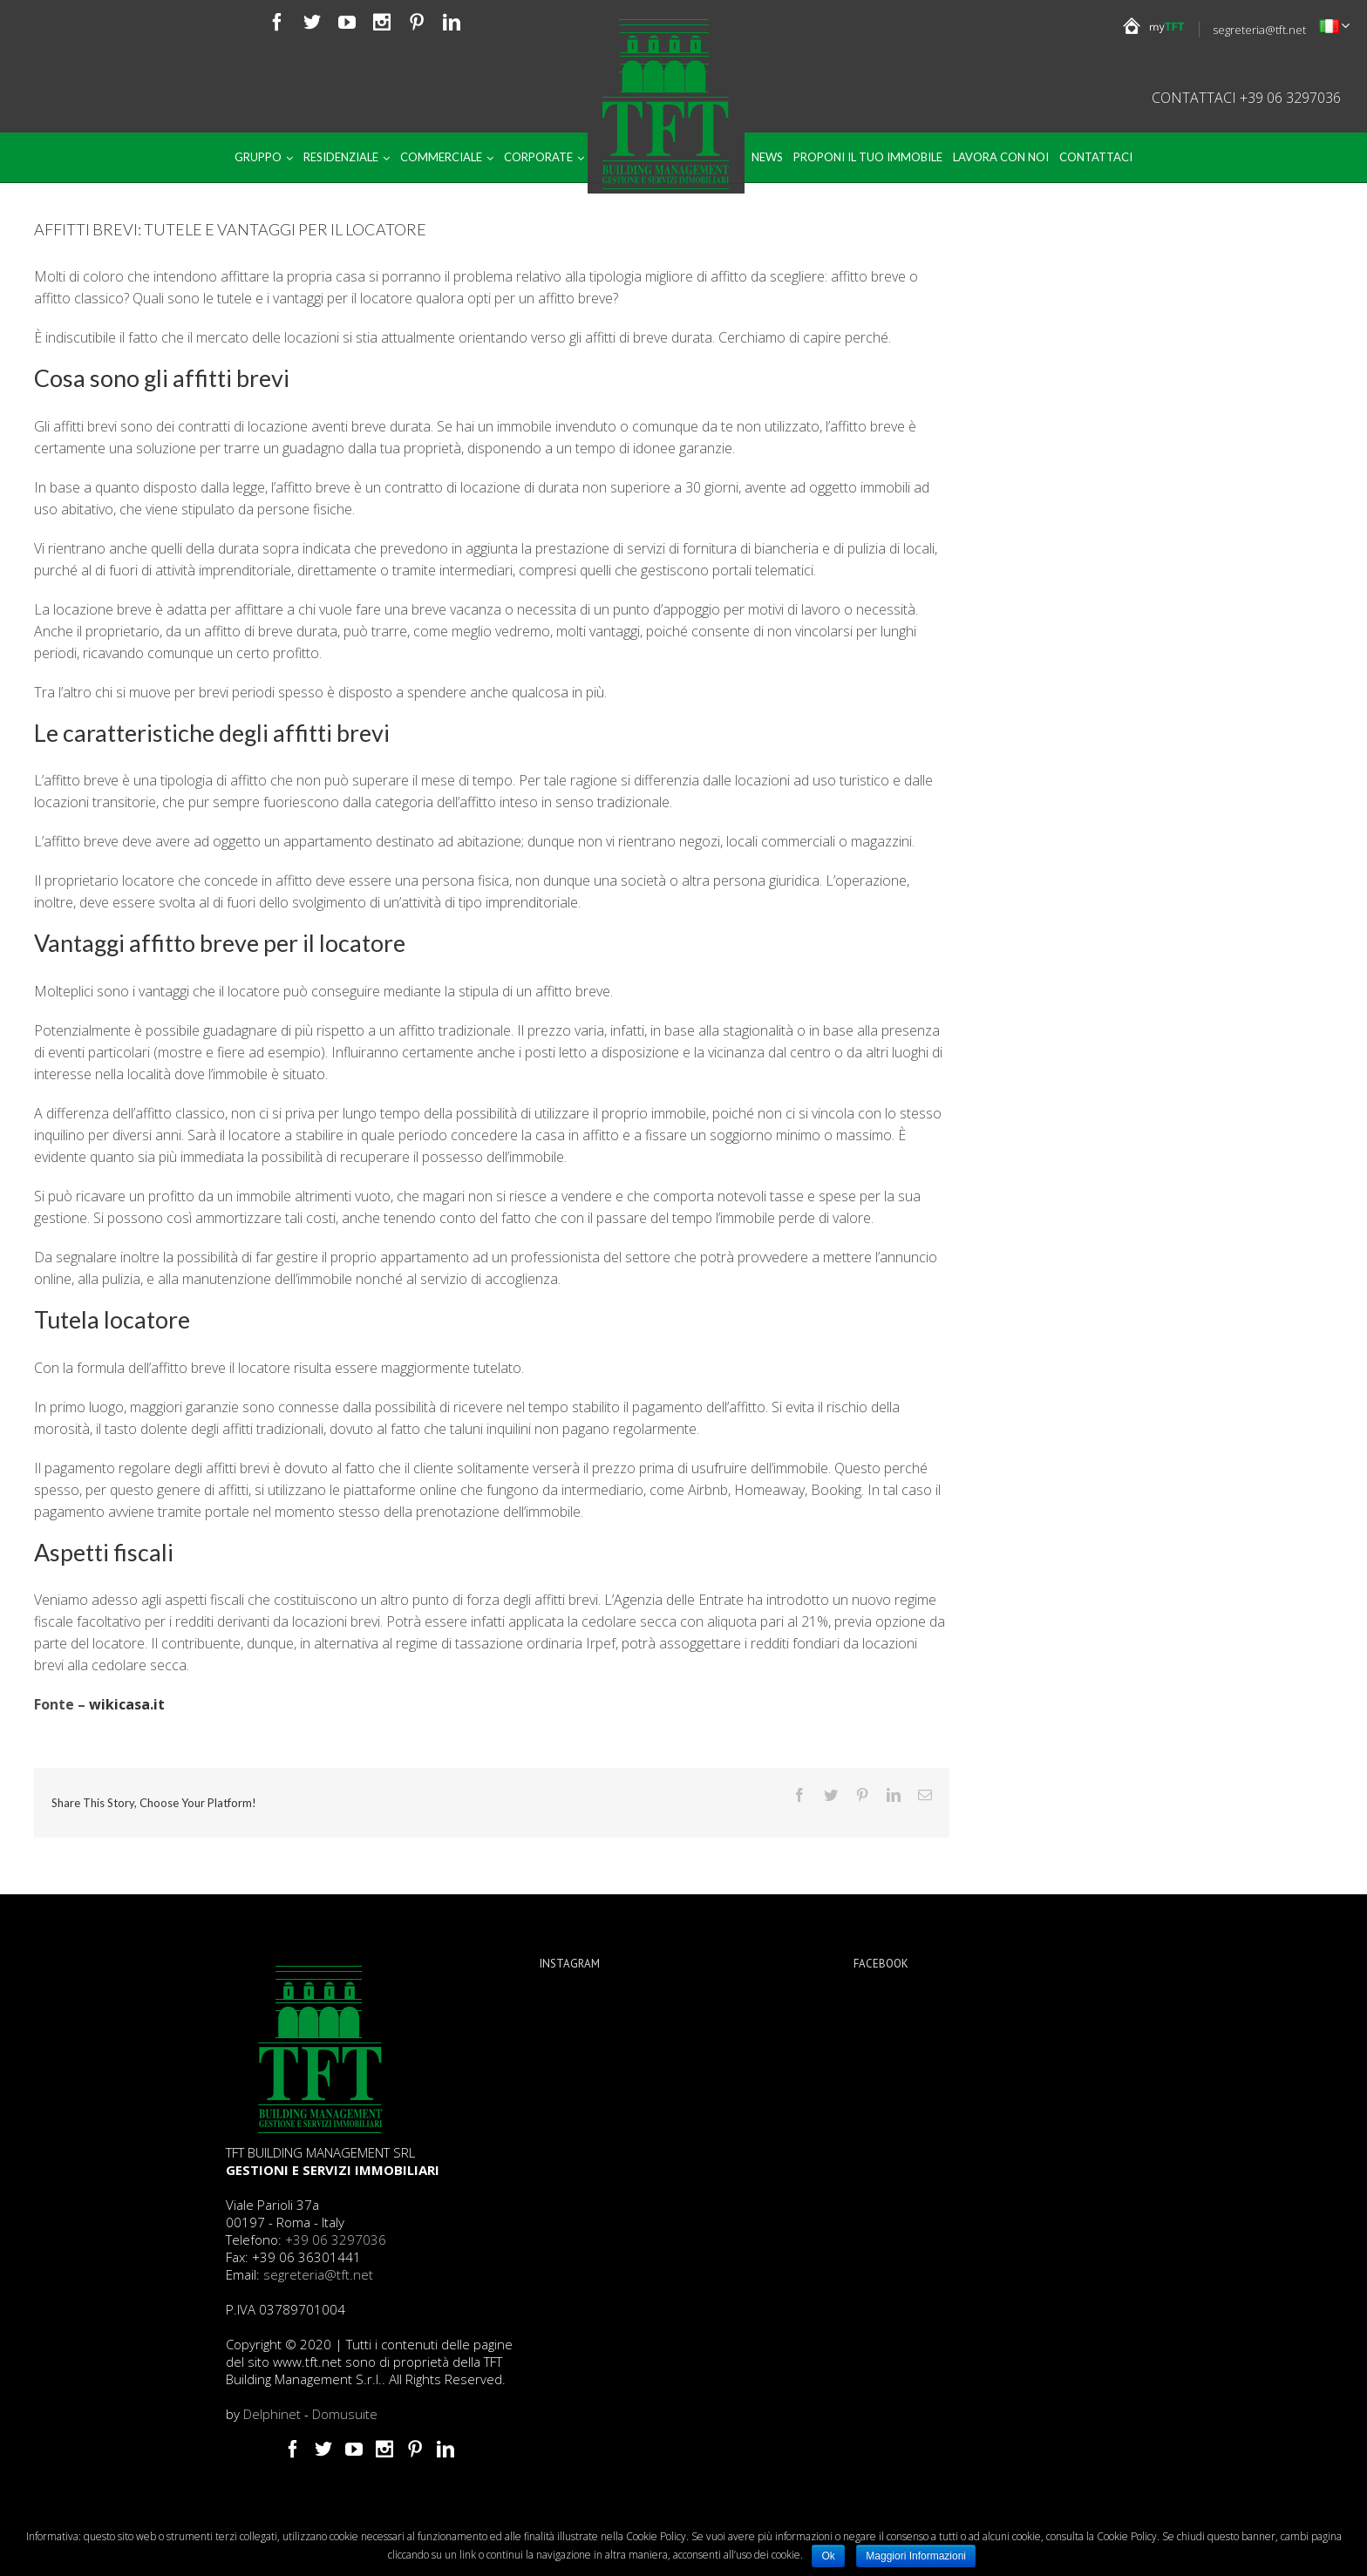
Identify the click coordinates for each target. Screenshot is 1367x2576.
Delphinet (272, 2414)
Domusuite (344, 2414)
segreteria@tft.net (1259, 29)
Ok (827, 2556)
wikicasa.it (127, 1704)
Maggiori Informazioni (916, 2556)
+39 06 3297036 (335, 2239)
